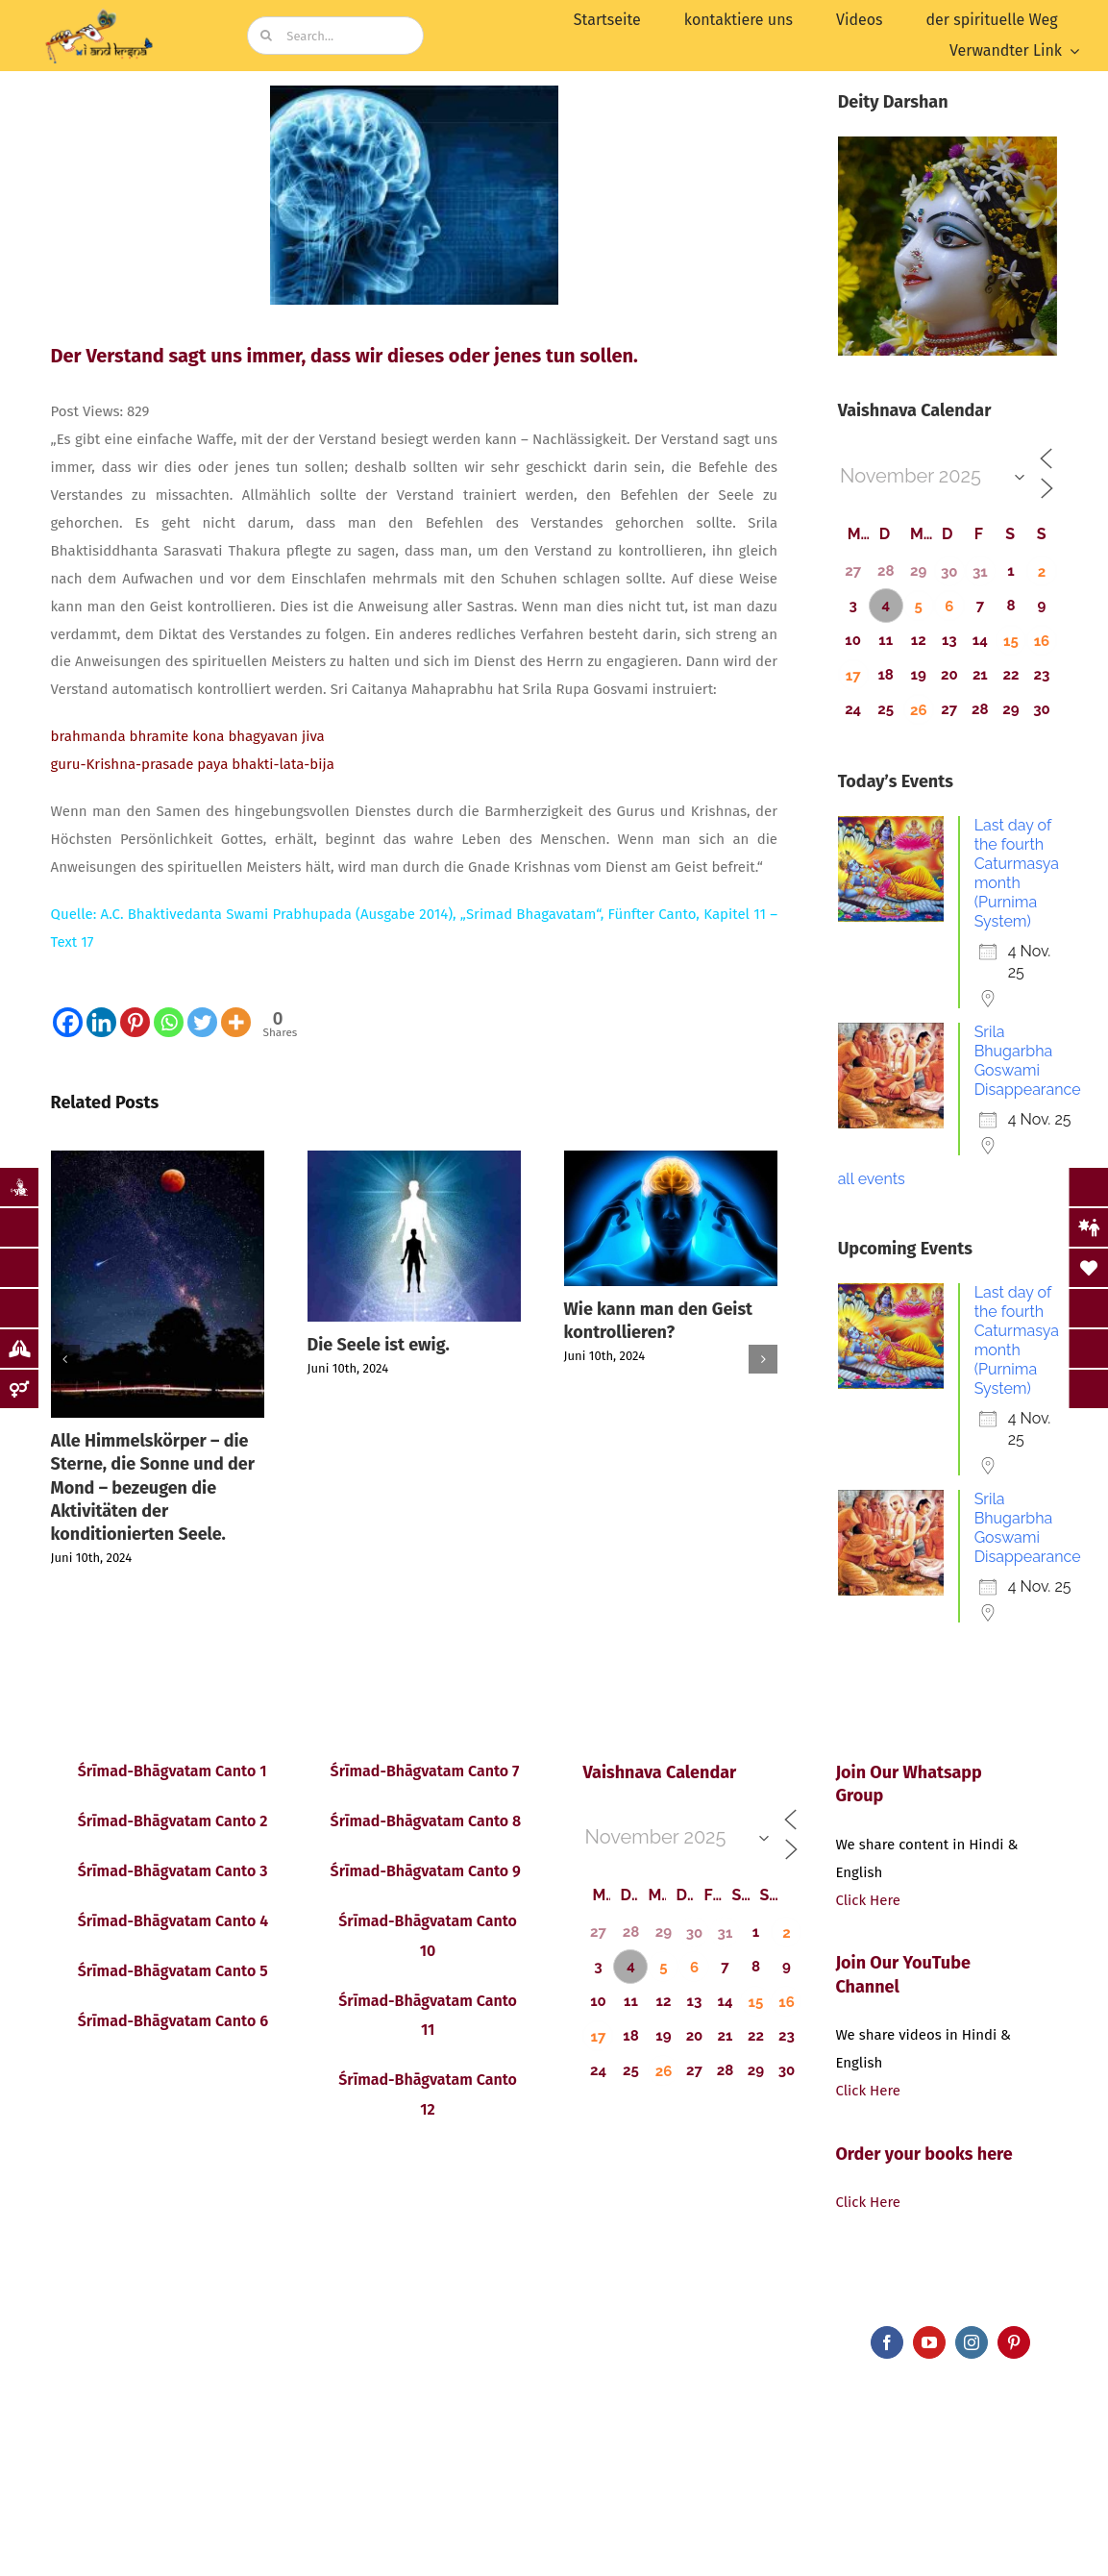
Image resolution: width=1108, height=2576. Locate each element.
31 (980, 572)
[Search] (266, 35)
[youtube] (929, 2342)
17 (853, 675)
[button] (65, 1359)
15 (1011, 641)
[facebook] (887, 2342)
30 (949, 572)
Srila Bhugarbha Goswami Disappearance (1027, 1061)
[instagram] (971, 2342)
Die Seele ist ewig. (379, 1344)
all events (871, 1179)
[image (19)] (101, 13)
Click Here (867, 1900)
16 (1042, 641)
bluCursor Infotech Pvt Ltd (469, 2337)
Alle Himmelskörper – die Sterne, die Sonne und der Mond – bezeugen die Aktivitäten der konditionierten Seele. (153, 1487)
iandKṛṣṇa (161, 2337)
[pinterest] (1013, 2342)
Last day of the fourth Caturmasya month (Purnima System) (1016, 873)
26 (918, 710)
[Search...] (335, 35)
